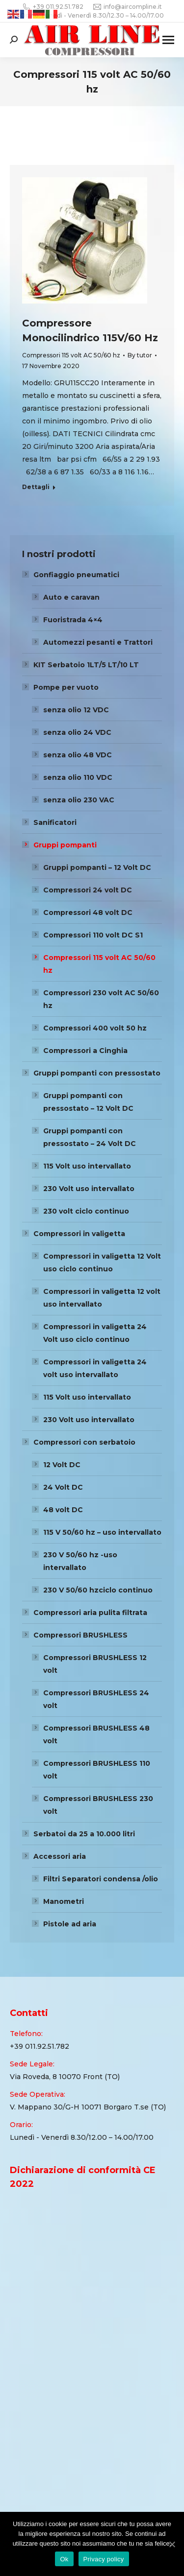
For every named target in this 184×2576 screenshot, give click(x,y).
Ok (64, 2559)
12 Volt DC (61, 1464)
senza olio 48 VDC (77, 754)
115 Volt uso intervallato (87, 1166)
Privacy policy (103, 2559)
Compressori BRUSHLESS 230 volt (98, 1805)
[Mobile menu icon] (168, 40)
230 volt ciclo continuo (86, 1211)
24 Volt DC (63, 1487)
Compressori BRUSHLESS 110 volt (96, 1769)
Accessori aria (59, 1856)
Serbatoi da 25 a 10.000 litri (84, 1833)
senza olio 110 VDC (77, 777)
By (140, 355)
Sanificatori (55, 822)
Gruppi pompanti (65, 845)
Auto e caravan (71, 597)
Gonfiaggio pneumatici (76, 574)
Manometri (63, 1901)
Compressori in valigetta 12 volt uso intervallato (101, 1298)
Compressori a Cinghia (85, 1050)
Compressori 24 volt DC (87, 890)
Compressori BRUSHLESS (80, 1635)
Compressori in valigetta (79, 1233)
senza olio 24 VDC (77, 732)
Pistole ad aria (69, 1924)
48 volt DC (63, 1509)
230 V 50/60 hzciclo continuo (98, 1590)
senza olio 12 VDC (76, 709)
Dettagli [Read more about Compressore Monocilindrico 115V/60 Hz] (36, 487)
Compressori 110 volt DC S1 (93, 935)
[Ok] (172, 2544)
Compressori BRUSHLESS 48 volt (96, 1734)
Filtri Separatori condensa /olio (100, 1878)
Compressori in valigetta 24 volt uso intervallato (95, 1368)
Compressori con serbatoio (84, 1442)
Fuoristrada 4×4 (73, 619)
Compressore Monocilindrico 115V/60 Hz (90, 330)
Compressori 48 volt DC (87, 912)
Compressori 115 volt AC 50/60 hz (71, 355)
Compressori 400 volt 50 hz (95, 1028)
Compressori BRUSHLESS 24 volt (96, 1699)
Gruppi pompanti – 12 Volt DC (97, 867)
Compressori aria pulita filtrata (90, 1612)
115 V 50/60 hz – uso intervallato (102, 1532)
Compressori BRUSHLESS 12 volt (95, 1664)
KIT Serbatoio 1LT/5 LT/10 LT (86, 664)
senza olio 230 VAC (78, 800)
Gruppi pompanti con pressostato (96, 1073)
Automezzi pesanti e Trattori (98, 642)
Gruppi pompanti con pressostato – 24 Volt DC (89, 1137)
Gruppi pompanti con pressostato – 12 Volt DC (88, 1102)
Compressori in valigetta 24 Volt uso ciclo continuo (95, 1333)
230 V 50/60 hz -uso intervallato (80, 1561)
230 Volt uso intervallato (88, 1188)
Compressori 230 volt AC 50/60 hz (101, 999)
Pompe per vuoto (66, 687)
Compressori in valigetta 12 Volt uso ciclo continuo (102, 1262)
